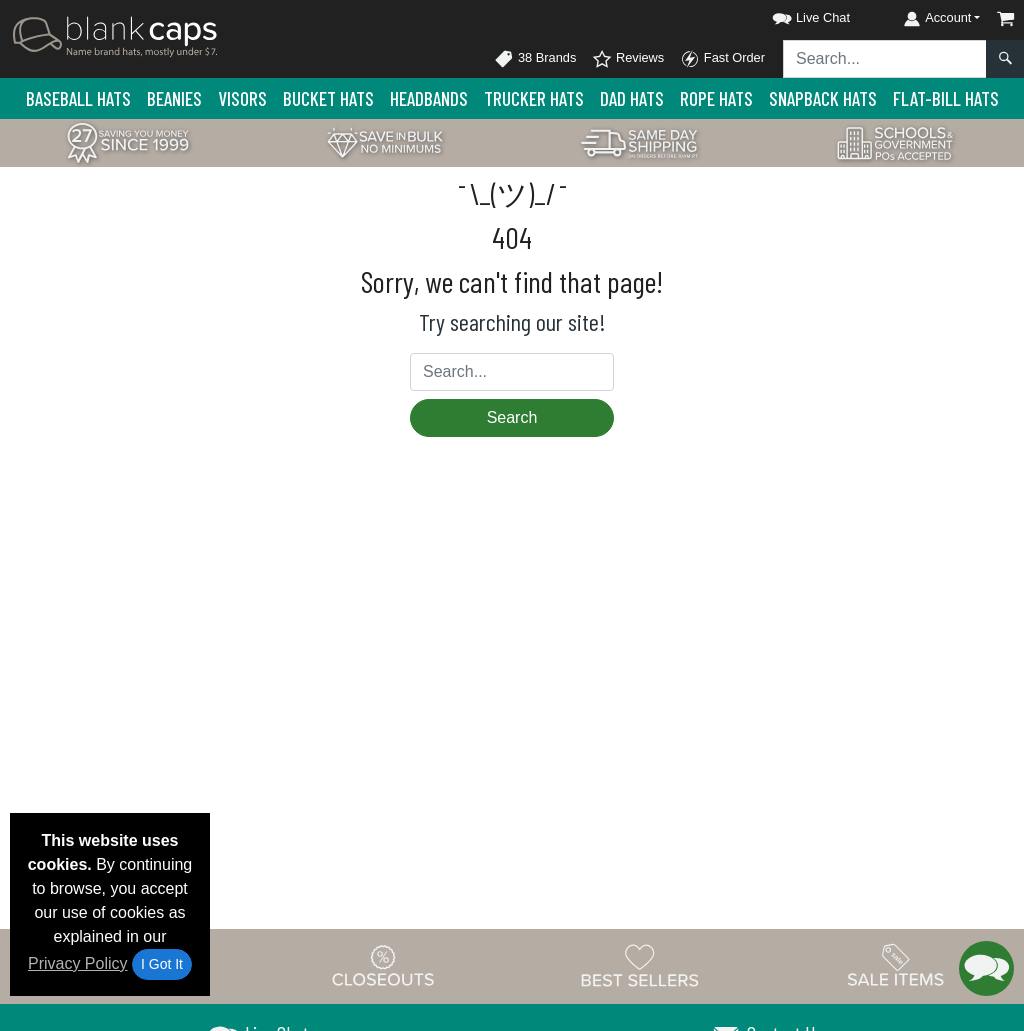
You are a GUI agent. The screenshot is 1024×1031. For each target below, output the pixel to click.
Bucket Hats (328, 98)
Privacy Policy (78, 963)
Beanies (174, 98)
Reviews (628, 59)
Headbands (429, 98)
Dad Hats (632, 98)
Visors (242, 98)
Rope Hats (716, 98)
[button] (793, 14)
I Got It (162, 964)
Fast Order (722, 59)
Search (512, 417)
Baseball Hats (78, 98)
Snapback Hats (823, 98)
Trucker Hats (534, 98)
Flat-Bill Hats (946, 98)
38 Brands (535, 59)
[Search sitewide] (885, 59)
